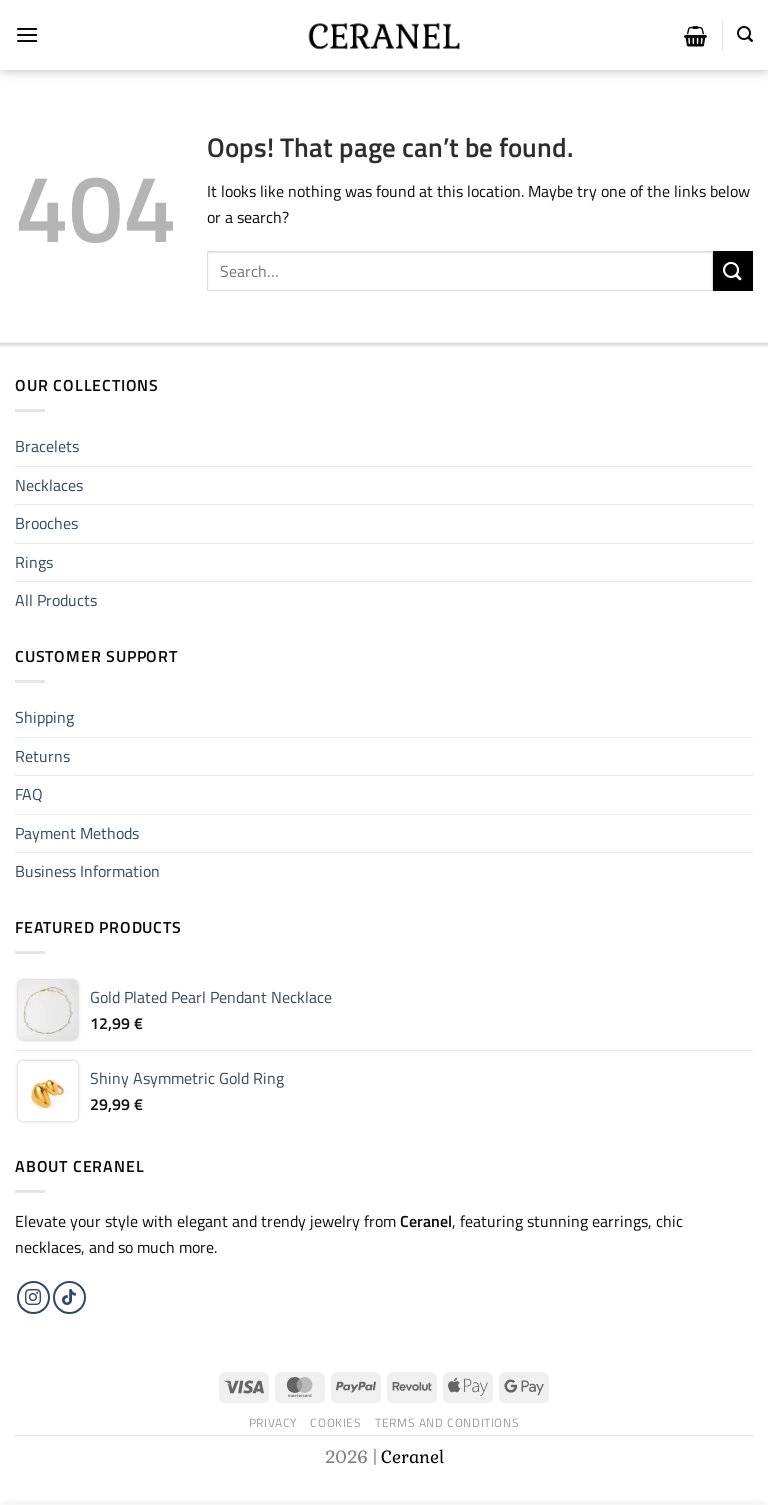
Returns (42, 756)
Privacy (273, 1422)
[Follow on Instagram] (33, 1297)
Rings (34, 562)
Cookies (335, 1422)
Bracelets (47, 446)
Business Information (87, 871)
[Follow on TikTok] (69, 1297)
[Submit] (733, 270)
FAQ (29, 794)
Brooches (46, 523)
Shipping (44, 717)
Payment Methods (77, 833)
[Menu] (27, 34)
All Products (56, 600)
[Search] (745, 34)
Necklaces (49, 485)
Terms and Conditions (447, 1422)
